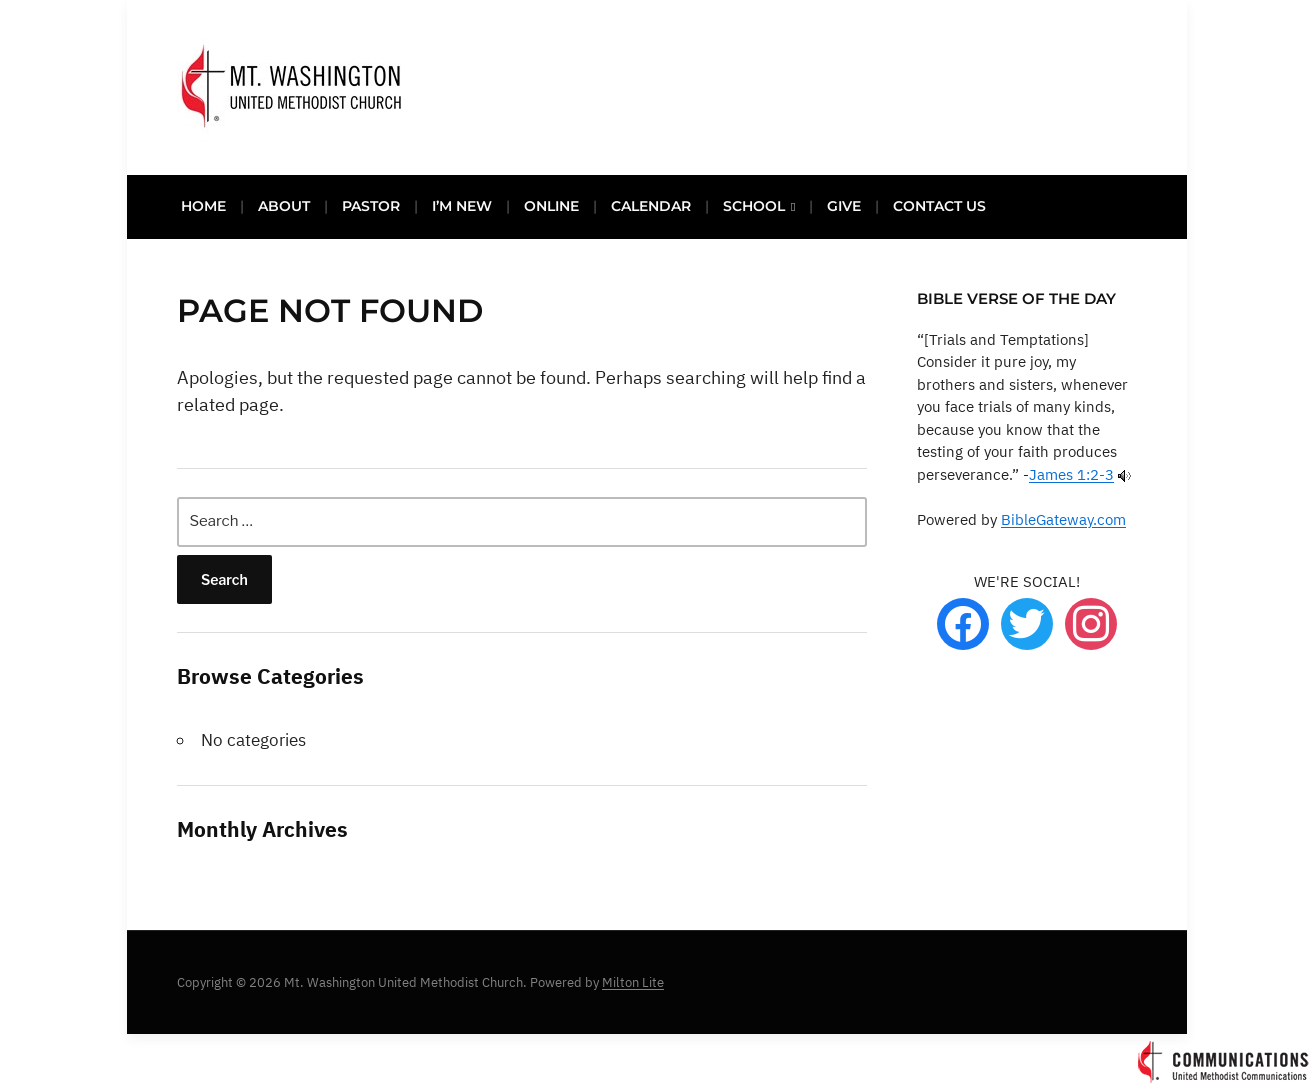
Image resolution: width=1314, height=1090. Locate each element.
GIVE (844, 206)
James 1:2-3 (1071, 474)
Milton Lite (633, 982)
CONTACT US (939, 206)
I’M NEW (462, 206)
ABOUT (284, 206)
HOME (203, 206)
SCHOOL (754, 206)
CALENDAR (651, 206)
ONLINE (551, 206)
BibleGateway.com (1063, 519)
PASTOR (371, 206)
